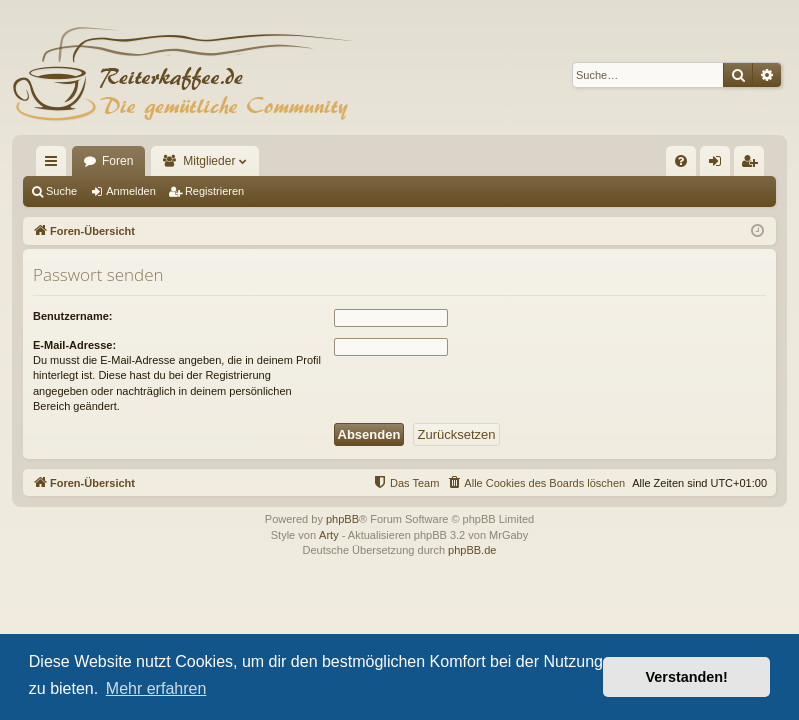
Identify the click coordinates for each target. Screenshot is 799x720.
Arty (329, 535)
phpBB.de (472, 550)
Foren (117, 161)
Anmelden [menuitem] (719, 165)
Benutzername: (72, 316)
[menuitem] (681, 161)
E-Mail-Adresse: (74, 345)
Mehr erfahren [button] (156, 688)
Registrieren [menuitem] (753, 165)
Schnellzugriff (55, 165)
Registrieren (214, 191)
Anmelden (131, 191)
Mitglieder (209, 161)
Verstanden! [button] (687, 677)
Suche (61, 191)
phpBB (342, 519)
